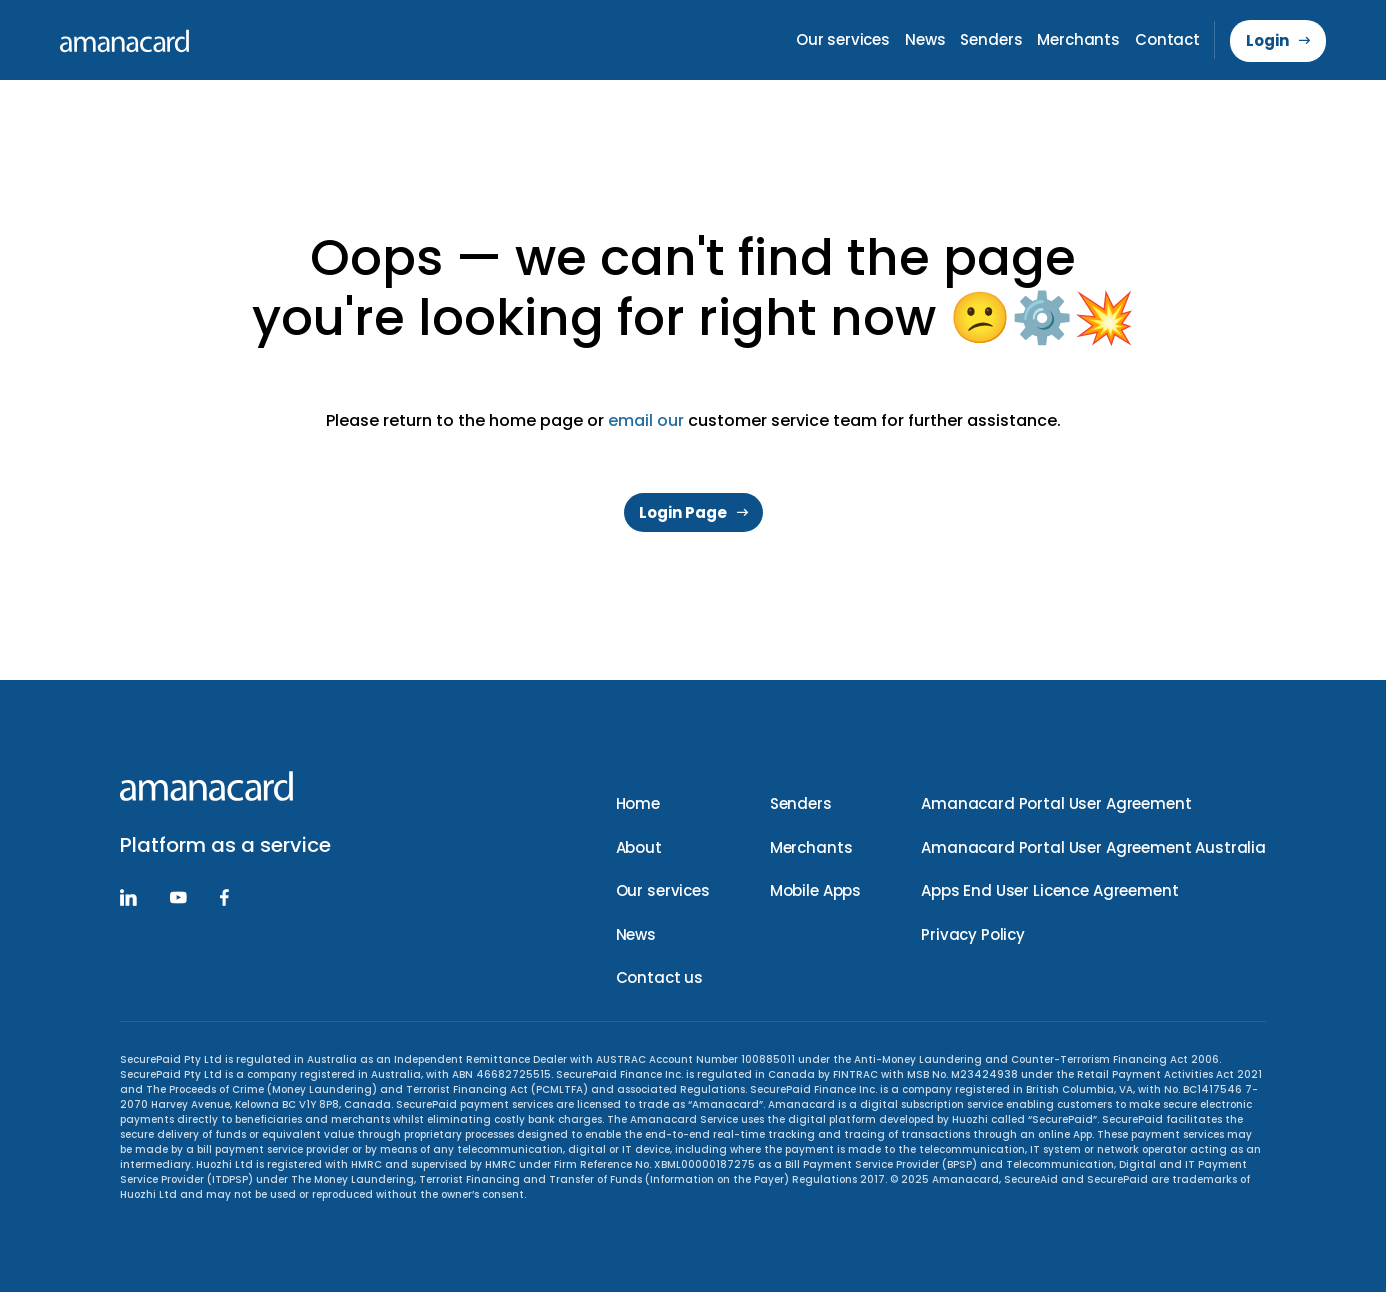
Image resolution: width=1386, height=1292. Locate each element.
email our (646, 420)
